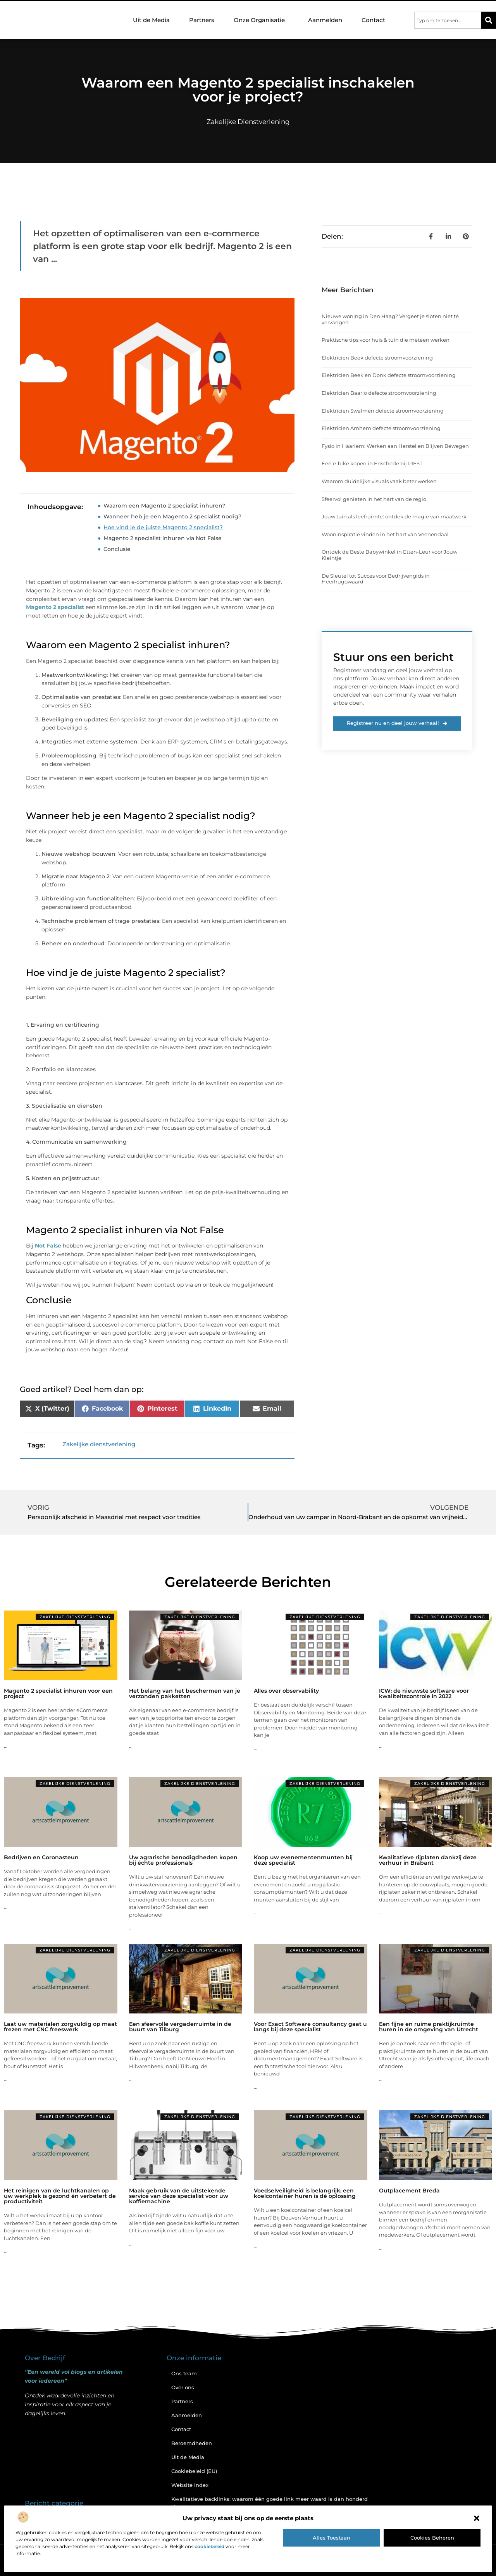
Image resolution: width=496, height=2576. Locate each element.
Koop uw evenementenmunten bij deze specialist (303, 1860)
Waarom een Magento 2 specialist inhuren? (164, 505)
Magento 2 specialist (55, 607)
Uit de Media (151, 20)
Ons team (184, 2373)
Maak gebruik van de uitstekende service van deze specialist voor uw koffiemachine (178, 2196)
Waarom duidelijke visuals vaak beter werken (379, 481)
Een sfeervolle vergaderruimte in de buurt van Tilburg (180, 2026)
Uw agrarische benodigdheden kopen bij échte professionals (183, 1860)
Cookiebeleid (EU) (194, 2471)
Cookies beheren (432, 2538)
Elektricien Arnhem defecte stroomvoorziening (381, 428)
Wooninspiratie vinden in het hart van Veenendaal (385, 534)
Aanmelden (325, 20)
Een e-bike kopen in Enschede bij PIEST (372, 463)
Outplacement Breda (409, 2190)
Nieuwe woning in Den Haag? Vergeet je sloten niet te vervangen (390, 319)
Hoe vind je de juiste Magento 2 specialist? (163, 527)
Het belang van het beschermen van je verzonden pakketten (184, 1693)
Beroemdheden (191, 2443)
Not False (48, 1245)
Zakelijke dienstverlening (248, 122)
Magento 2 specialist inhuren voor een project (58, 1693)
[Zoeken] (488, 20)
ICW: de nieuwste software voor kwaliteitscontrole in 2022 (424, 1693)
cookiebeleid (209, 2546)
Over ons (182, 2387)
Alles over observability (286, 1690)
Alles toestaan (331, 2538)
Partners (201, 20)
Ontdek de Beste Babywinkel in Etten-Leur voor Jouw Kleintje (389, 555)
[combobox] (447, 20)
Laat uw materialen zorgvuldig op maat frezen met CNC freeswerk (60, 2026)
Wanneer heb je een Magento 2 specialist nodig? (172, 516)
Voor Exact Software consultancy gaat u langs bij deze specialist (310, 2026)
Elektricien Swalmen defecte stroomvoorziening (383, 411)
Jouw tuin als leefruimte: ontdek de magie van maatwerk (394, 516)
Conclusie (117, 548)
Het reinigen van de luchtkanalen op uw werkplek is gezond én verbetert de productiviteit (60, 2196)
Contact (373, 20)
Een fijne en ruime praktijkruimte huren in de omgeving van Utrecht (428, 2026)
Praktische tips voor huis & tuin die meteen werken (386, 340)
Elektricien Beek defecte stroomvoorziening (377, 357)
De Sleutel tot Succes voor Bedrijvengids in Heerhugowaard (376, 579)
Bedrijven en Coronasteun (41, 1857)
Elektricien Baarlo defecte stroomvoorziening (379, 393)
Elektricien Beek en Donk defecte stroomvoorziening (389, 375)
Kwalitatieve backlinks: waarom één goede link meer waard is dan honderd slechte (269, 2503)
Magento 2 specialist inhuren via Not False (162, 538)
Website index (189, 2485)
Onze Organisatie (261, 20)
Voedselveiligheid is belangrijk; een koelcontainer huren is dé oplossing (305, 2193)
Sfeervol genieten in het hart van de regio (374, 499)
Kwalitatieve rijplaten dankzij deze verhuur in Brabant (428, 1860)
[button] (476, 2518)
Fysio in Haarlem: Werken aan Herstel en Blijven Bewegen (395, 446)
